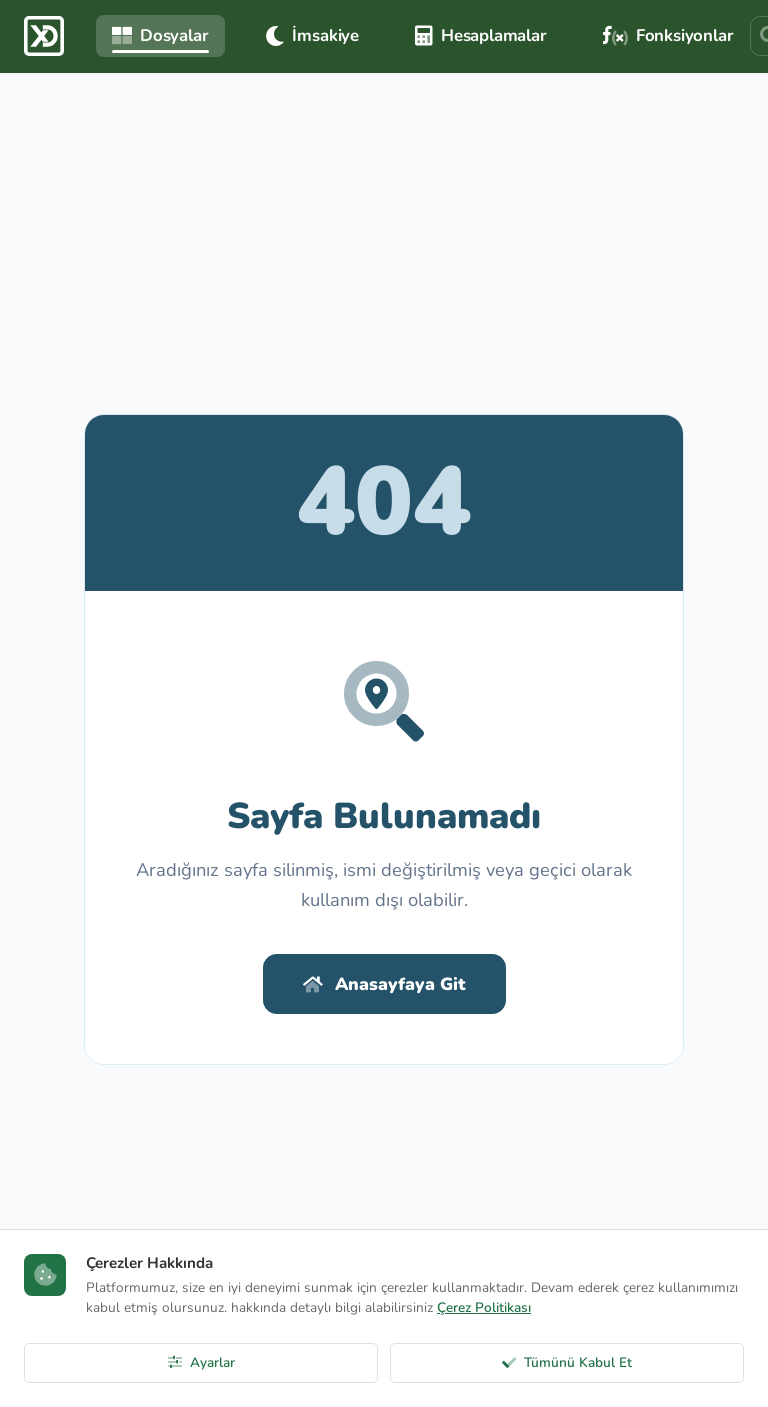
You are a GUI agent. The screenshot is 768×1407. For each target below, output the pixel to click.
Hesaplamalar (481, 35)
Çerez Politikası (484, 1307)
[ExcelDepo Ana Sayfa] (44, 36)
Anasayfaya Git (384, 984)
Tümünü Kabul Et (567, 1362)
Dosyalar (160, 35)
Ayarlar (201, 1362)
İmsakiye (312, 35)
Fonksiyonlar (668, 35)
